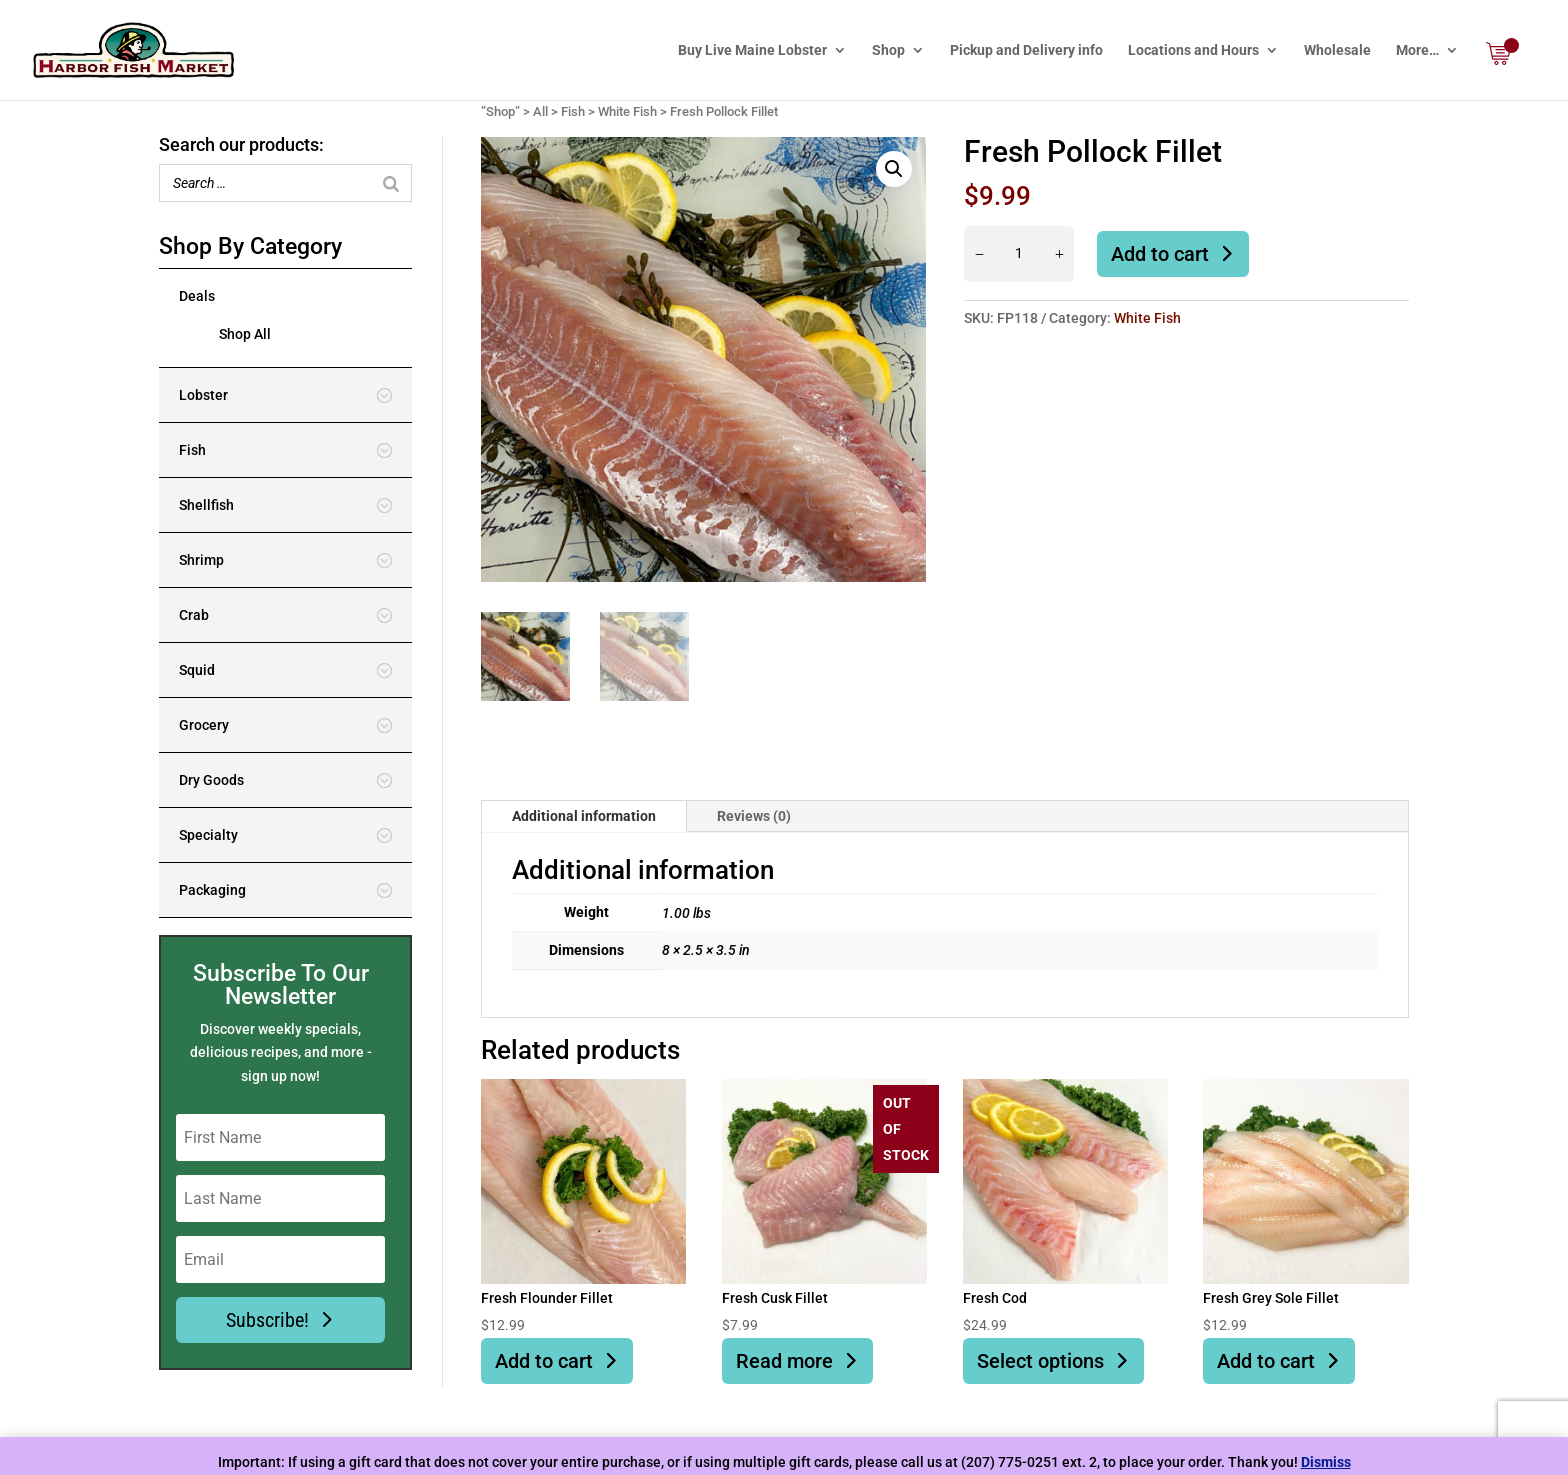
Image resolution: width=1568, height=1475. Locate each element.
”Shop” (500, 111)
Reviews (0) (754, 816)
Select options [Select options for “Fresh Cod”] (1040, 1361)
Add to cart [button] (544, 1361)
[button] (894, 169)
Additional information (584, 816)
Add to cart (1160, 254)
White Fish (627, 111)
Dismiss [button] (1326, 1462)
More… (1417, 50)
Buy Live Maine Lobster (752, 50)
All (540, 111)
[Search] (391, 183)
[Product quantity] (1019, 254)
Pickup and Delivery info (1026, 50)
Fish (573, 111)
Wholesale (1337, 50)
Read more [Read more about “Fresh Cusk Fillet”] (784, 1361)
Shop (888, 50)
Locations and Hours (1193, 50)
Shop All (245, 334)
